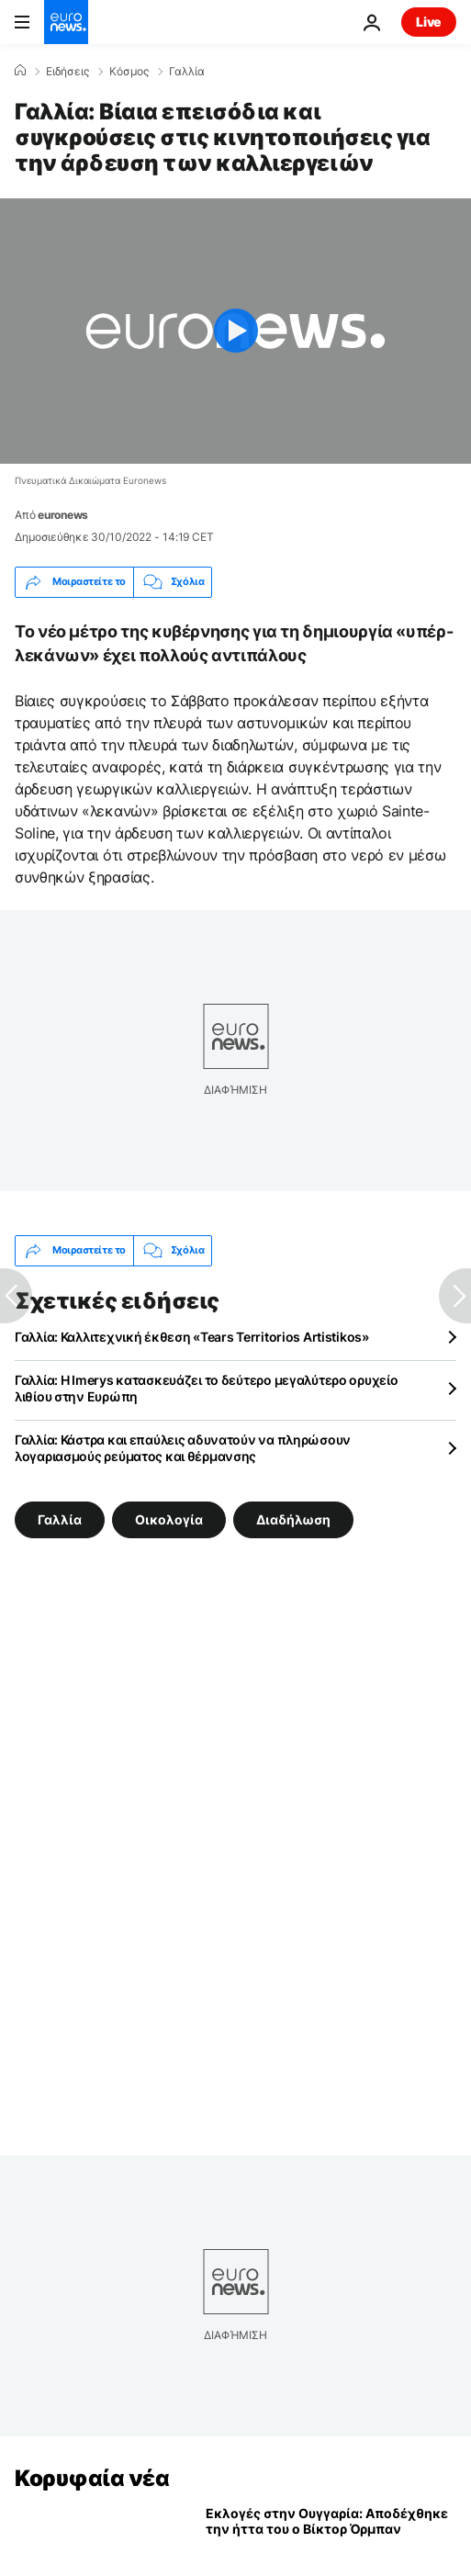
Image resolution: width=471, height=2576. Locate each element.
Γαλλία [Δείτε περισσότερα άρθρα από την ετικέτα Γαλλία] (60, 1518)
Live (429, 21)
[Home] (20, 70)
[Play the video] (235, 331)
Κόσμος (129, 71)
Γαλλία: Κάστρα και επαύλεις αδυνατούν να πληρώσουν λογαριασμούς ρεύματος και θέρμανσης (183, 1448)
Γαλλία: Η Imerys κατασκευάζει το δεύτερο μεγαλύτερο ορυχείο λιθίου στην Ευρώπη (206, 1388)
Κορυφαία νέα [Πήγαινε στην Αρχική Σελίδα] (92, 2478)
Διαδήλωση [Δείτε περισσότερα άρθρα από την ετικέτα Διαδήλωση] (293, 1518)
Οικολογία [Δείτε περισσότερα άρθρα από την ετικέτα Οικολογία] (169, 1518)
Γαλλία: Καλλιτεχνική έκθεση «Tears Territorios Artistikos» (192, 1336)
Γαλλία (187, 71)
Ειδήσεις (67, 71)
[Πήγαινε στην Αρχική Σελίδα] (66, 22)
